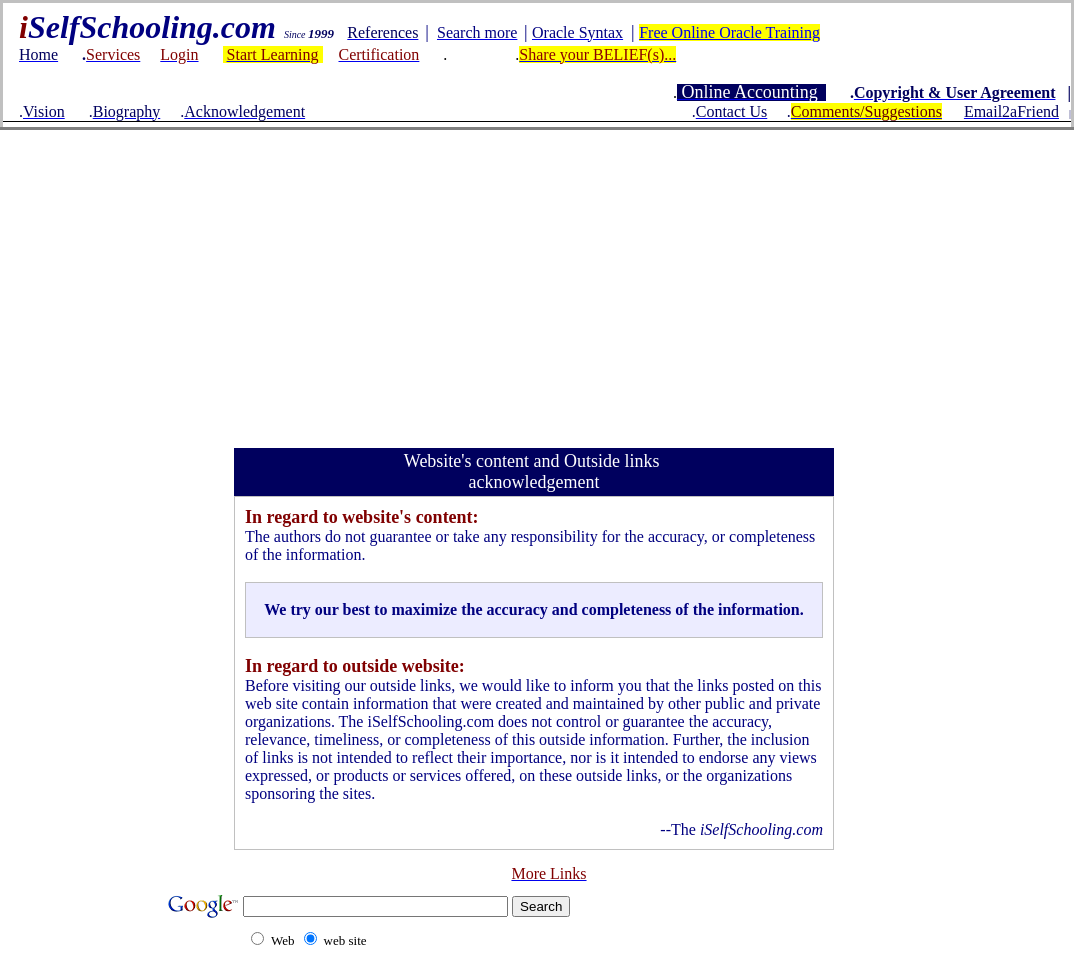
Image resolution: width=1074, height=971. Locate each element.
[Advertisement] (537, 280)
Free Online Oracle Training (729, 32)
